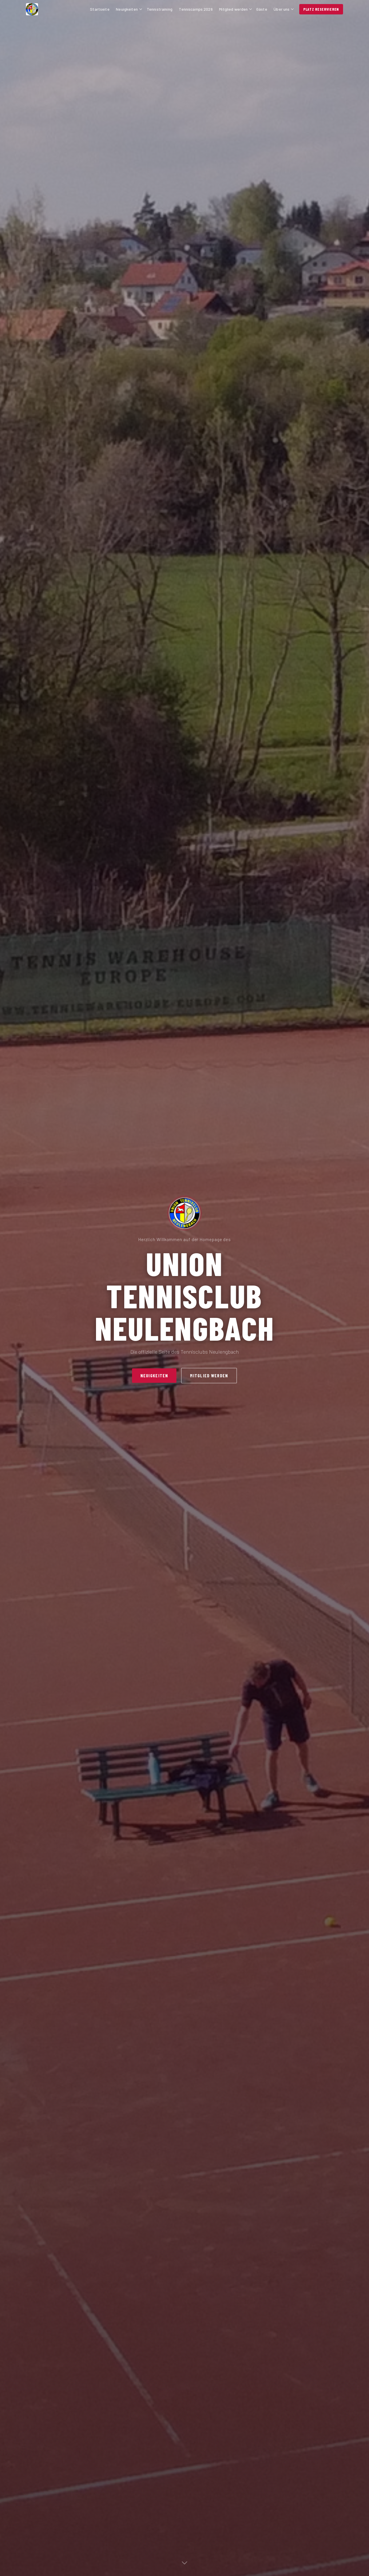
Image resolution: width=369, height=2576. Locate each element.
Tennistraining (159, 9)
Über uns (284, 9)
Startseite (99, 9)
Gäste (261, 9)
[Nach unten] (184, 2564)
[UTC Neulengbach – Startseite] (56, 9)
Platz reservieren (321, 9)
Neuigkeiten (129, 9)
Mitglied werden (235, 9)
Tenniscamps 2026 (195, 9)
